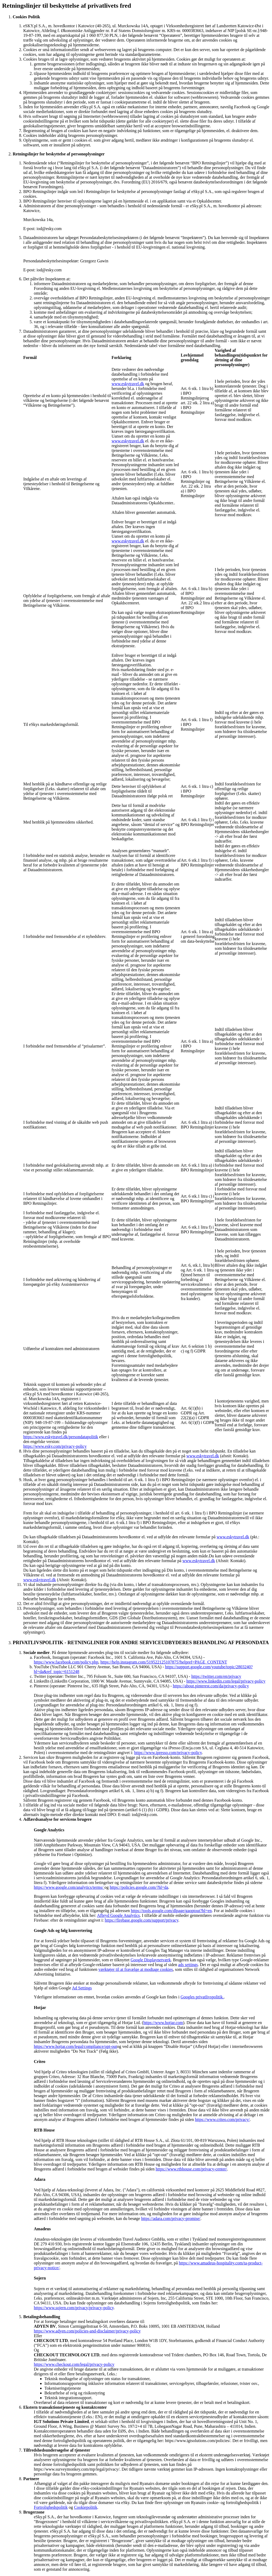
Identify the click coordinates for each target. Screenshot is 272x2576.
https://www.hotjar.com (163, 2022)
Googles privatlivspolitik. (202, 1997)
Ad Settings (82, 1988)
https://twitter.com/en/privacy (216, 1676)
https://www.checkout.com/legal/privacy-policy (74, 2364)
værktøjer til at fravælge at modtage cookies (135, 1969)
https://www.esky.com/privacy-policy (55, 1446)
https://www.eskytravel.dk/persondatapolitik (60, 1437)
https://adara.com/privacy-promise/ (170, 2218)
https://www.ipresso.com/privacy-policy (168, 1752)
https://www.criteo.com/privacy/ (222, 2119)
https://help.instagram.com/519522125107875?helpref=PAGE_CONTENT (163, 1662)
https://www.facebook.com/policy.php (66, 1662)
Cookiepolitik (85, 2507)
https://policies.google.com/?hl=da (139, 1887)
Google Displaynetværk (151, 1960)
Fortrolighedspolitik (51, 2507)
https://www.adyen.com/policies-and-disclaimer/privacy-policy (87, 2331)
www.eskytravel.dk (128, 383)
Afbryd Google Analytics (118, 1915)
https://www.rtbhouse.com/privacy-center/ (191, 2169)
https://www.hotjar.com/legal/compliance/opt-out (75, 2046)
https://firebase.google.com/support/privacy (141, 1920)
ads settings (188, 1964)
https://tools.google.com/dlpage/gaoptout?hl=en (171, 1910)
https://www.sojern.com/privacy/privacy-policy (74, 2307)
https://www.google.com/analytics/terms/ (69, 1887)
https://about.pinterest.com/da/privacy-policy (211, 1686)
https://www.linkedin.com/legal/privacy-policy (225, 1681)
